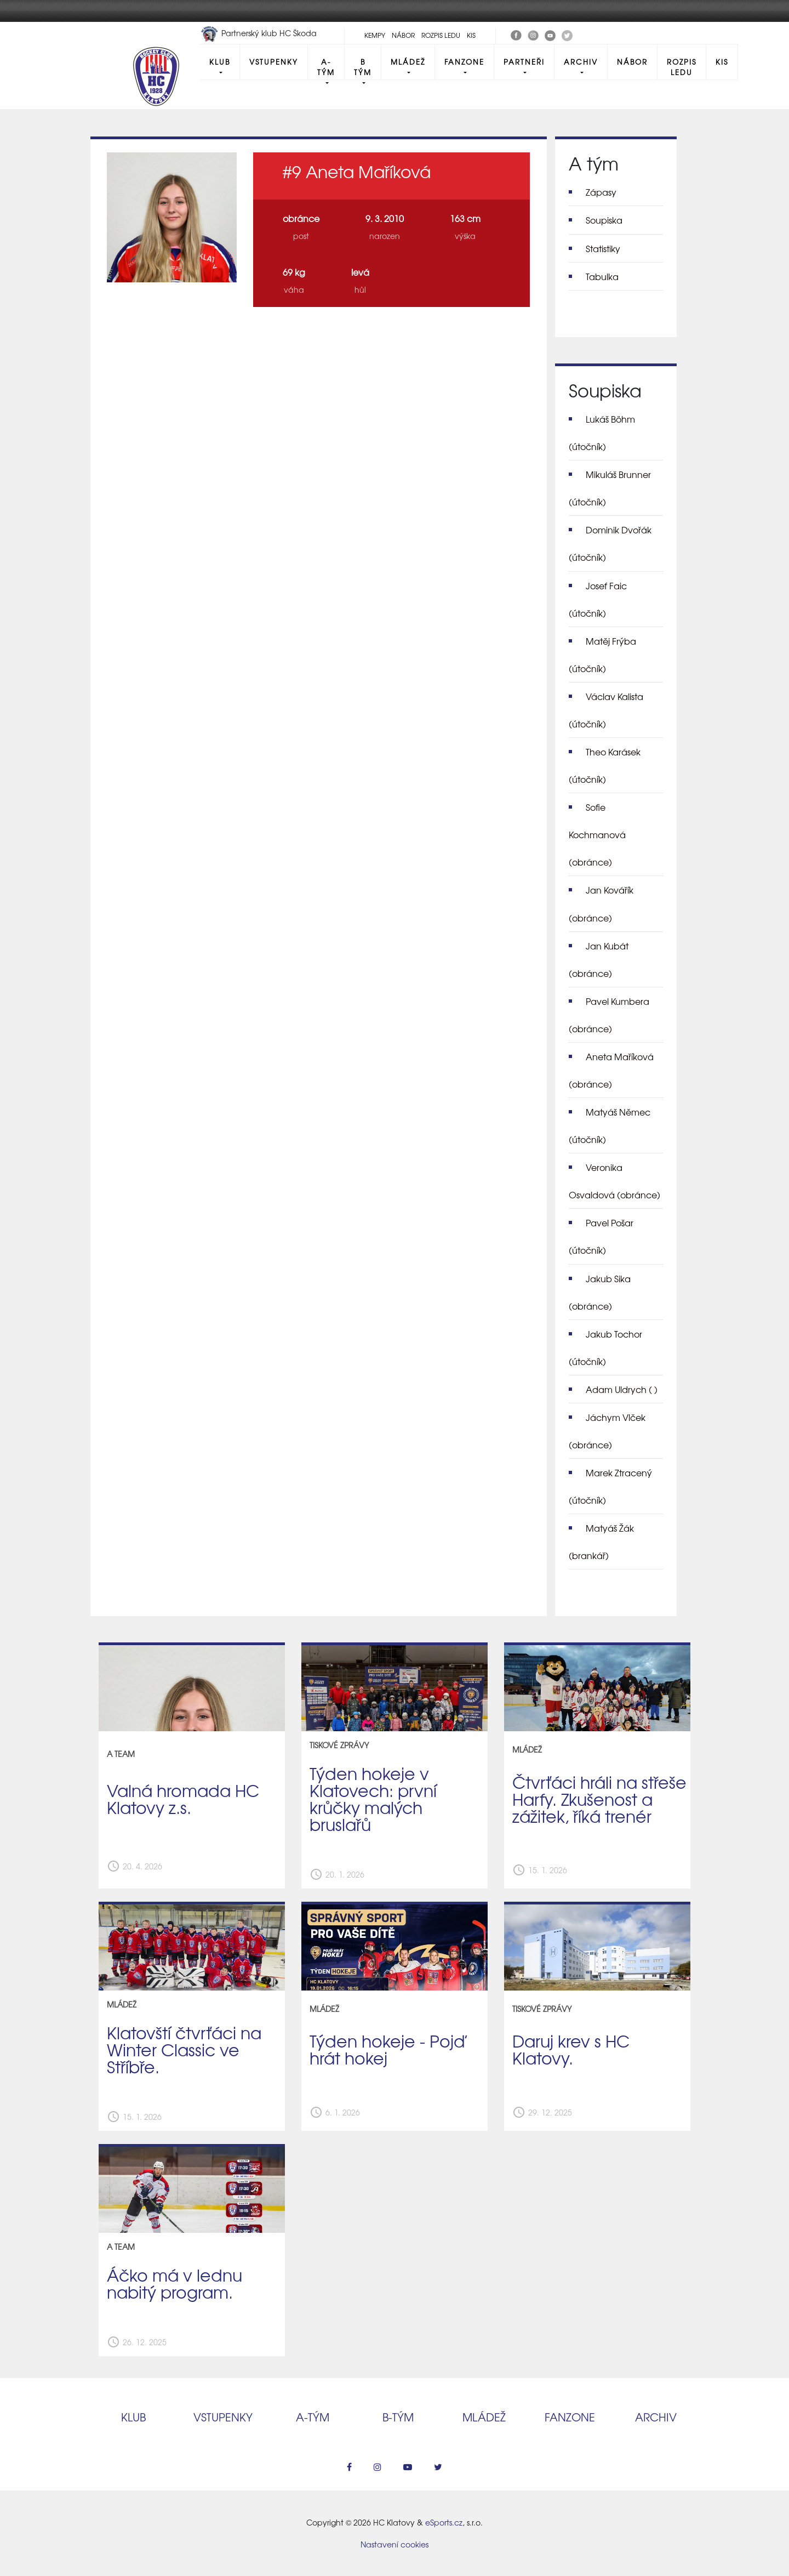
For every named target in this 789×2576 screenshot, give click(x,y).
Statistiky (603, 248)
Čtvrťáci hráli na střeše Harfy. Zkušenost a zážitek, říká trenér (599, 1799)
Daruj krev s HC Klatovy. (571, 2048)
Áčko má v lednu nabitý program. (174, 2283)
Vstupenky (273, 61)
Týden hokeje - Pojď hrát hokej (387, 2048)
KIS (471, 35)
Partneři (524, 61)
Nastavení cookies (394, 2544)
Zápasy (601, 191)
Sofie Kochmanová (597, 834)
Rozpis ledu (440, 35)
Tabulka (602, 276)
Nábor (403, 35)
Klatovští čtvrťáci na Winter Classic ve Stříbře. (184, 2049)
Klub (219, 61)
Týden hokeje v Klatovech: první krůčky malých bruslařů (373, 1798)
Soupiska (604, 219)
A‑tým (312, 2417)
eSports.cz (443, 2522)
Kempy (374, 35)
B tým (362, 66)
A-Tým (326, 66)
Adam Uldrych (622, 1389)
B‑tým (398, 2417)
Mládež (408, 61)
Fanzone (464, 61)
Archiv (581, 61)
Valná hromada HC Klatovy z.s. (183, 1798)
